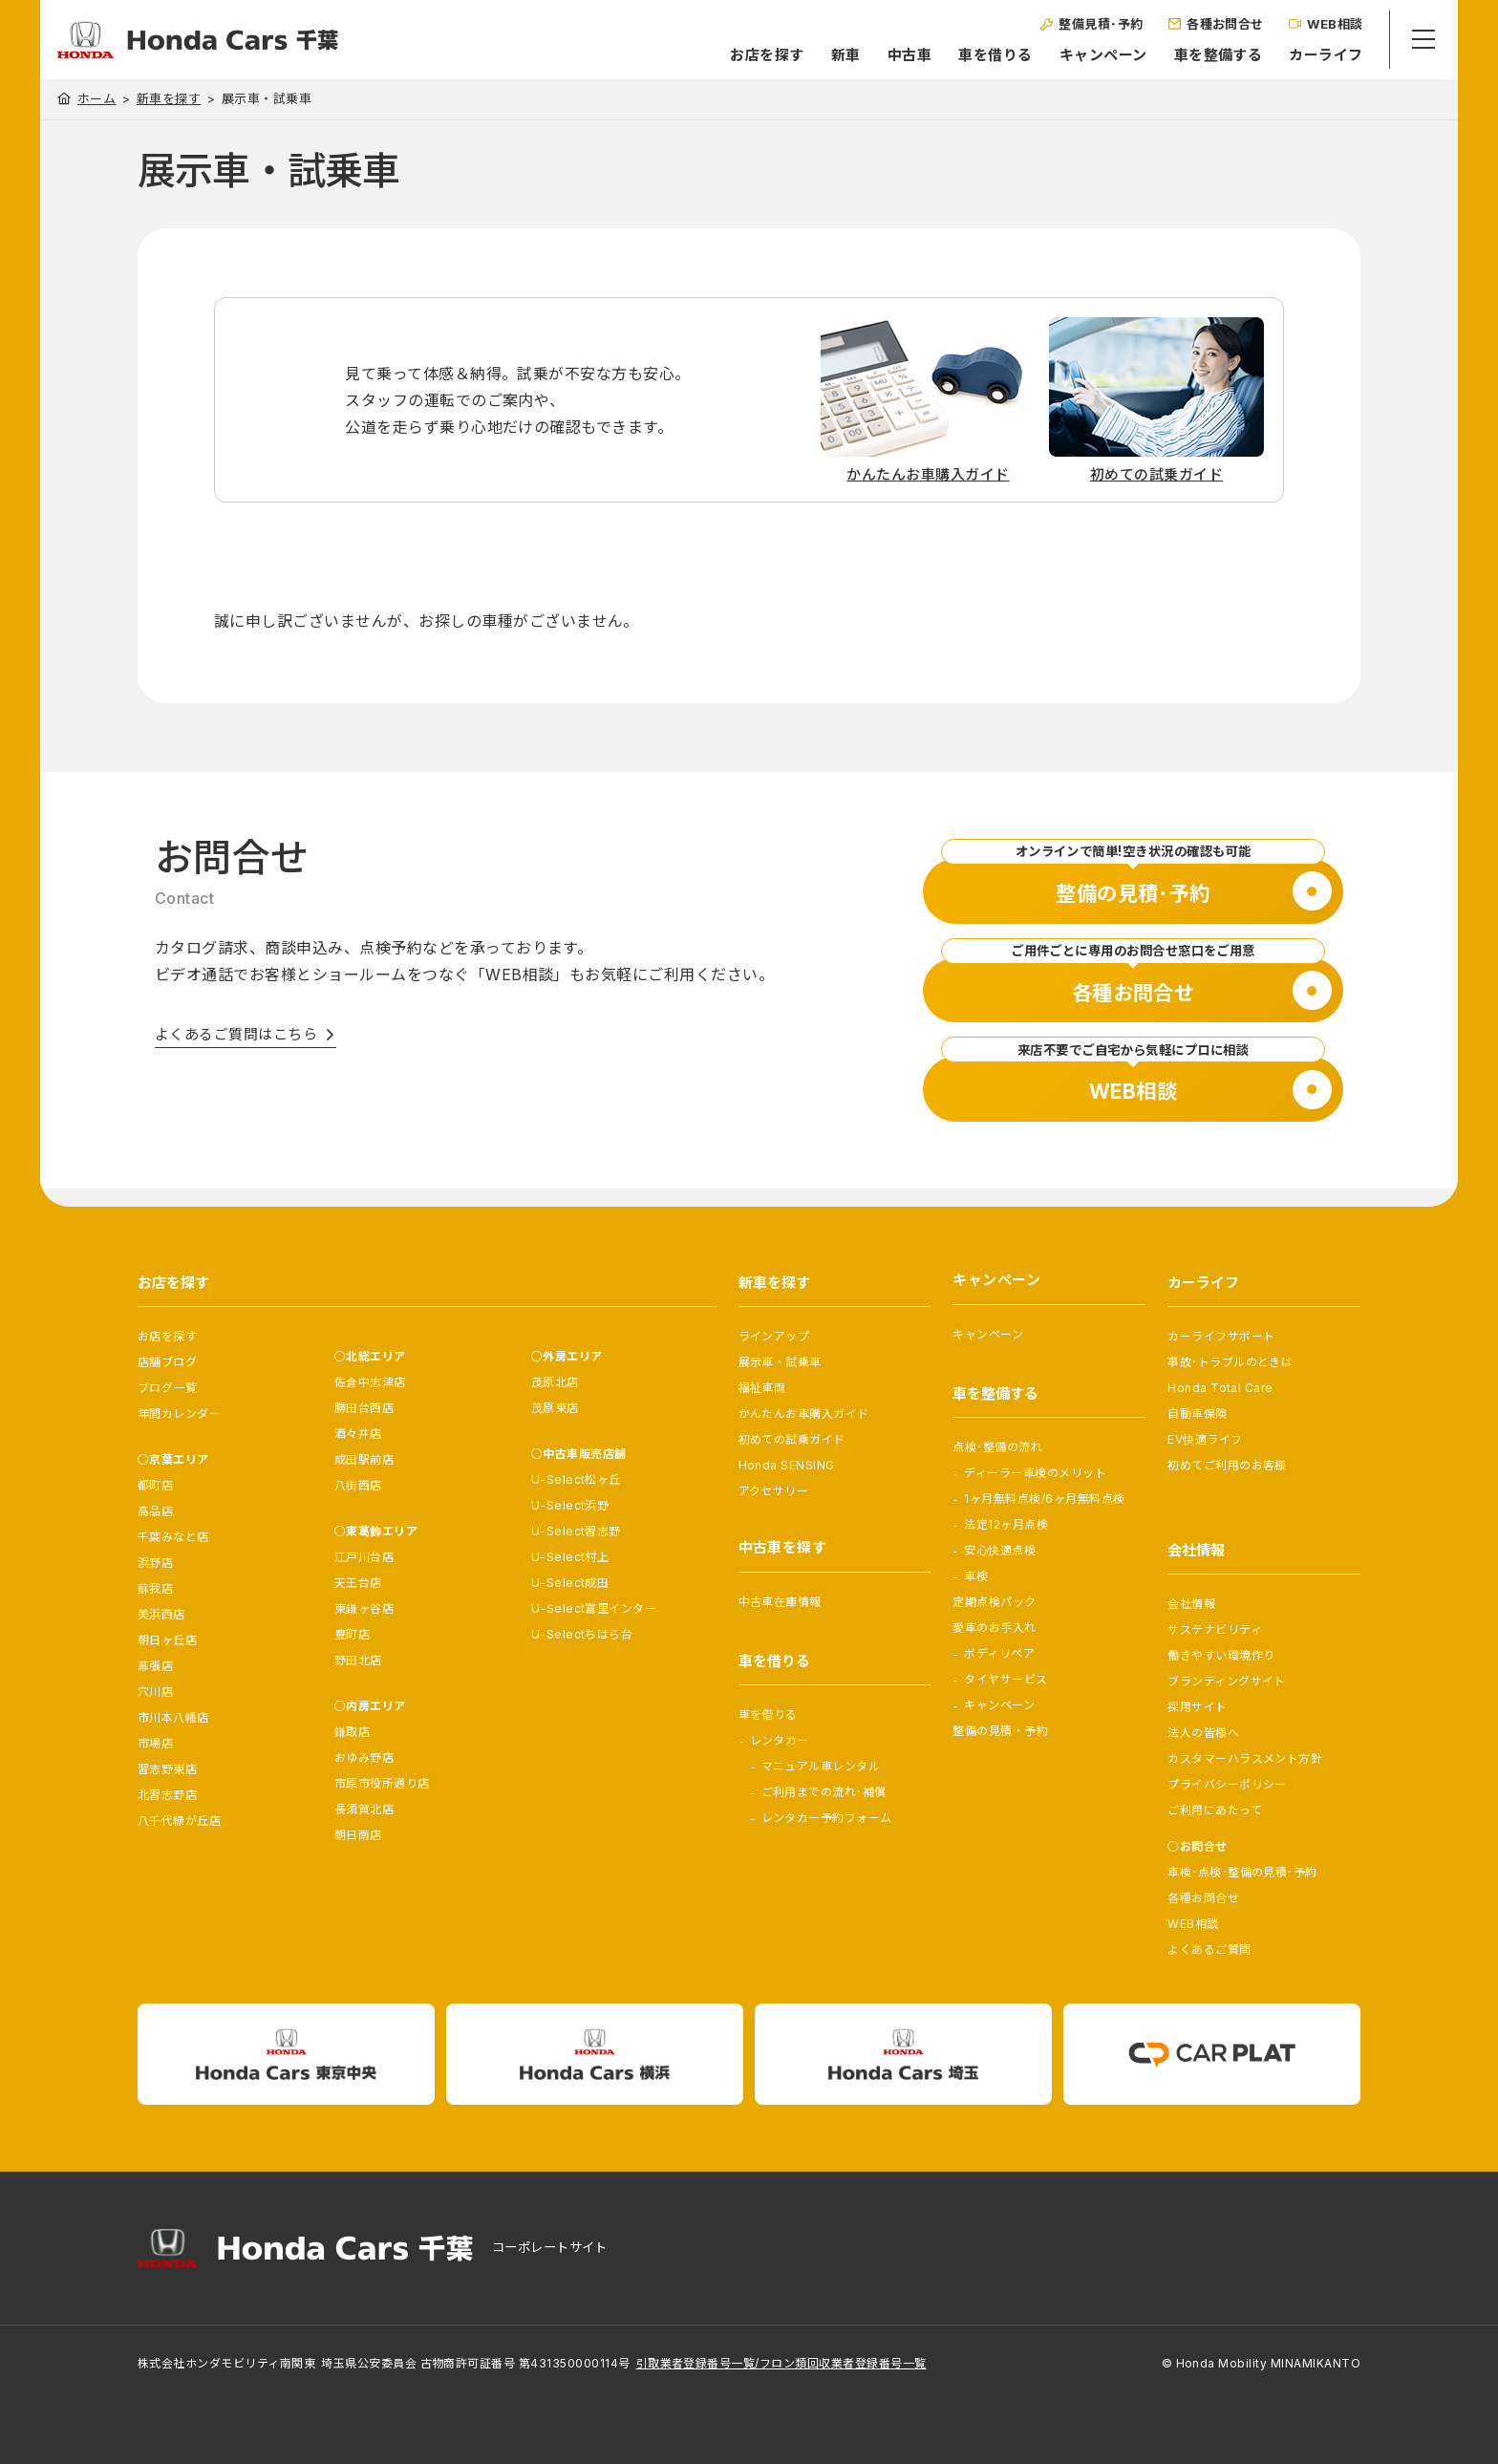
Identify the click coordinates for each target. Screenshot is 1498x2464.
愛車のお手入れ (994, 1627)
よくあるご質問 (1209, 1949)
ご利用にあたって (1214, 1810)
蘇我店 (155, 1588)
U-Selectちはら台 (582, 1634)
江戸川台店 (364, 1557)
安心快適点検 (1000, 1550)
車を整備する (1191, 55)
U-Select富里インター (594, 1608)
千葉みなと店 (173, 1537)
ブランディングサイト (1226, 1681)
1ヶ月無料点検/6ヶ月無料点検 (1044, 1498)
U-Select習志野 (576, 1531)
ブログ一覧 (167, 1388)
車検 (976, 1576)
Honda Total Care (1220, 1388)
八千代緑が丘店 (179, 1820)
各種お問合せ (1203, 1898)
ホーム (96, 98)
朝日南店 (358, 1835)
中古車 (883, 55)
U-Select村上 (570, 1557)
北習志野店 (167, 1795)
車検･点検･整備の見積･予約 (1242, 1872)
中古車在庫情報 (780, 1602)
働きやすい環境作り (1220, 1655)
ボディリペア (999, 1653)
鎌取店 (352, 1732)
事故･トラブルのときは (1230, 1362)
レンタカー (779, 1740)
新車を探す (169, 99)
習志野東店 (167, 1769)
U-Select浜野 (570, 1505)
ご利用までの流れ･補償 (824, 1792)
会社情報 (1191, 1603)
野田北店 (358, 1660)
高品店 (155, 1511)
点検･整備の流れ (997, 1447)
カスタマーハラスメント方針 (1244, 1758)
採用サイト (1197, 1707)
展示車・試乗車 (780, 1362)
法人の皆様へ (1203, 1732)
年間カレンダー (179, 1413)
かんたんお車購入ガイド (803, 1413)
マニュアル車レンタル (821, 1766)
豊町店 (352, 1634)
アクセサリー (773, 1491)
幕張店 (155, 1666)
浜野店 (155, 1562)
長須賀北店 (364, 1809)
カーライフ (1300, 55)
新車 (819, 55)
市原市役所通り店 (382, 1783)
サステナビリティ (1214, 1629)
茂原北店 (555, 1382)
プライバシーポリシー (1227, 1784)
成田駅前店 (364, 1459)
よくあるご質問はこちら (236, 1034)
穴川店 (155, 1691)
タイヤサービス (1005, 1679)
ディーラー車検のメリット (1035, 1473)
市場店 (155, 1743)
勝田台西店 (364, 1408)
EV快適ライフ (1204, 1439)
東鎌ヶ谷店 (364, 1608)
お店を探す (741, 55)
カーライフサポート (1220, 1336)
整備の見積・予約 (1000, 1731)
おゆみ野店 (364, 1757)
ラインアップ (774, 1336)
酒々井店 (358, 1433)
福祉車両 (762, 1388)
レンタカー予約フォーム (826, 1818)
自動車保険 (1197, 1413)
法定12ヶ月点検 (1006, 1524)
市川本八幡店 (173, 1717)
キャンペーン (1077, 55)
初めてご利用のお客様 (1227, 1465)
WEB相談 (1192, 1924)
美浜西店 (161, 1614)
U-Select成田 (570, 1582)
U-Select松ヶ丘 (576, 1479)
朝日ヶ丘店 (167, 1640)
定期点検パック (994, 1602)
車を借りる (969, 55)
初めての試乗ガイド (791, 1439)
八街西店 (358, 1485)
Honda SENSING (786, 1465)
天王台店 (358, 1582)
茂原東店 (555, 1408)
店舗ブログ (167, 1362)
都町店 (155, 1485)
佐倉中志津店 (370, 1382)
